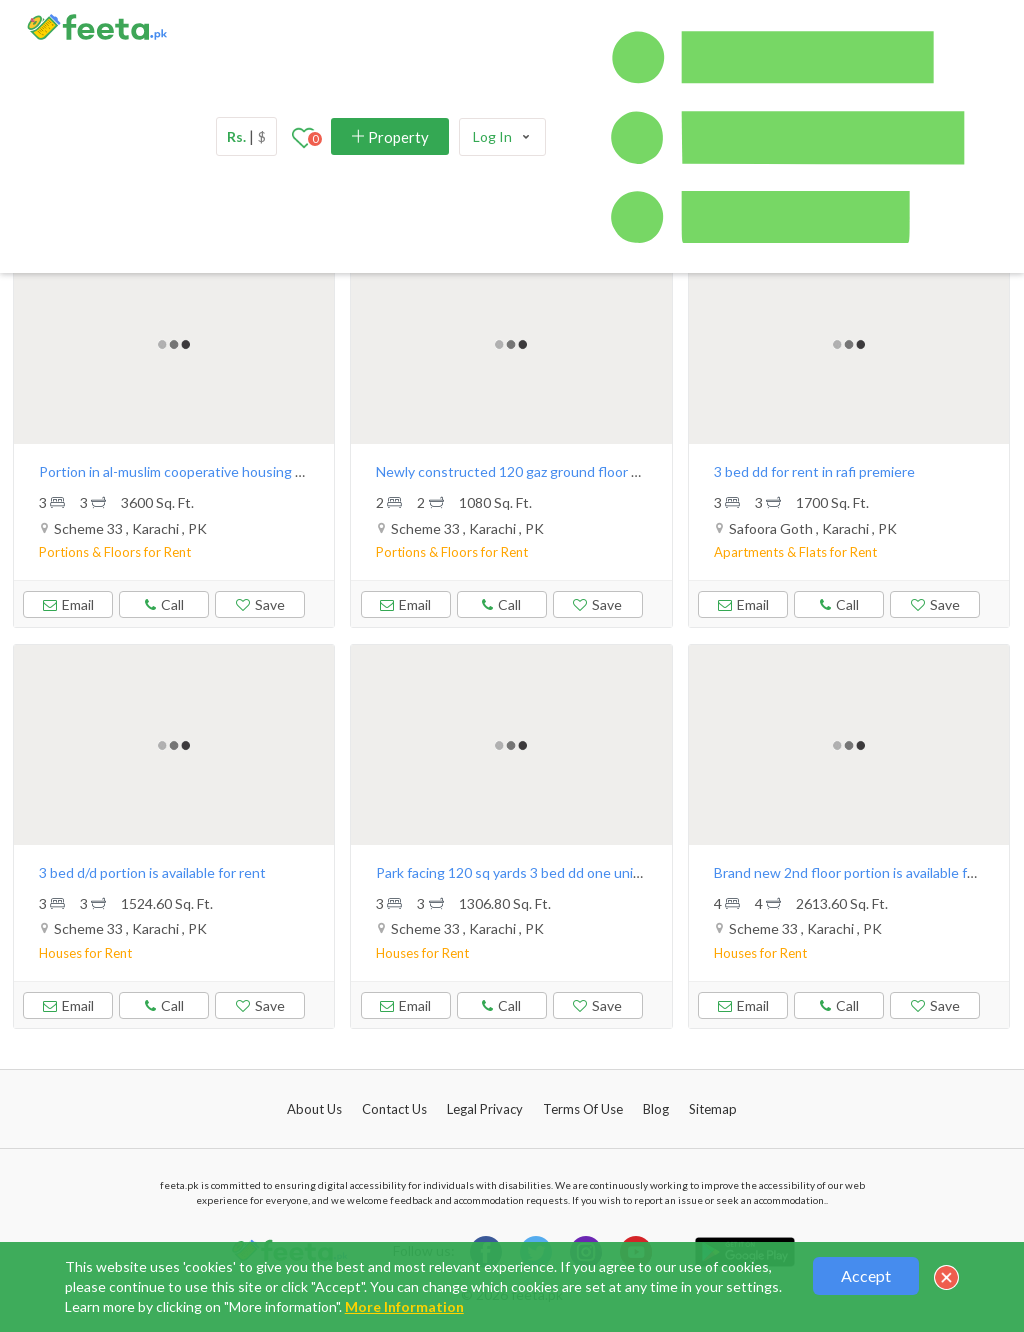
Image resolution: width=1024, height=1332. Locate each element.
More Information (404, 1306)
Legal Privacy (485, 1109)
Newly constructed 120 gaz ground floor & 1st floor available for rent (590, 471)
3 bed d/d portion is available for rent (152, 872)
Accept (866, 1275)
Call (164, 602)
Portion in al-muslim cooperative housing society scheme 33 (225, 471)
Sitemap (713, 1109)
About (314, 1109)
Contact (394, 1109)
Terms (583, 1109)
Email (68, 604)
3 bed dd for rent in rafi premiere (814, 471)
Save (260, 604)
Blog (656, 1109)
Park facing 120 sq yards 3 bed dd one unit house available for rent (582, 872)
